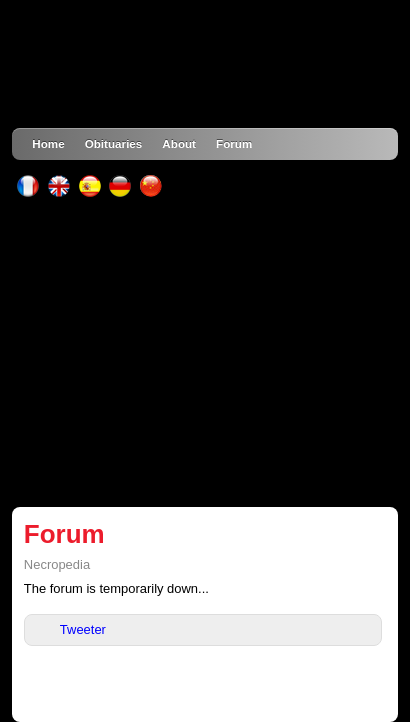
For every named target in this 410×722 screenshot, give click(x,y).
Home (48, 143)
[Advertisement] (205, 352)
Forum (234, 143)
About (179, 143)
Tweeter (83, 629)
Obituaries (114, 143)
